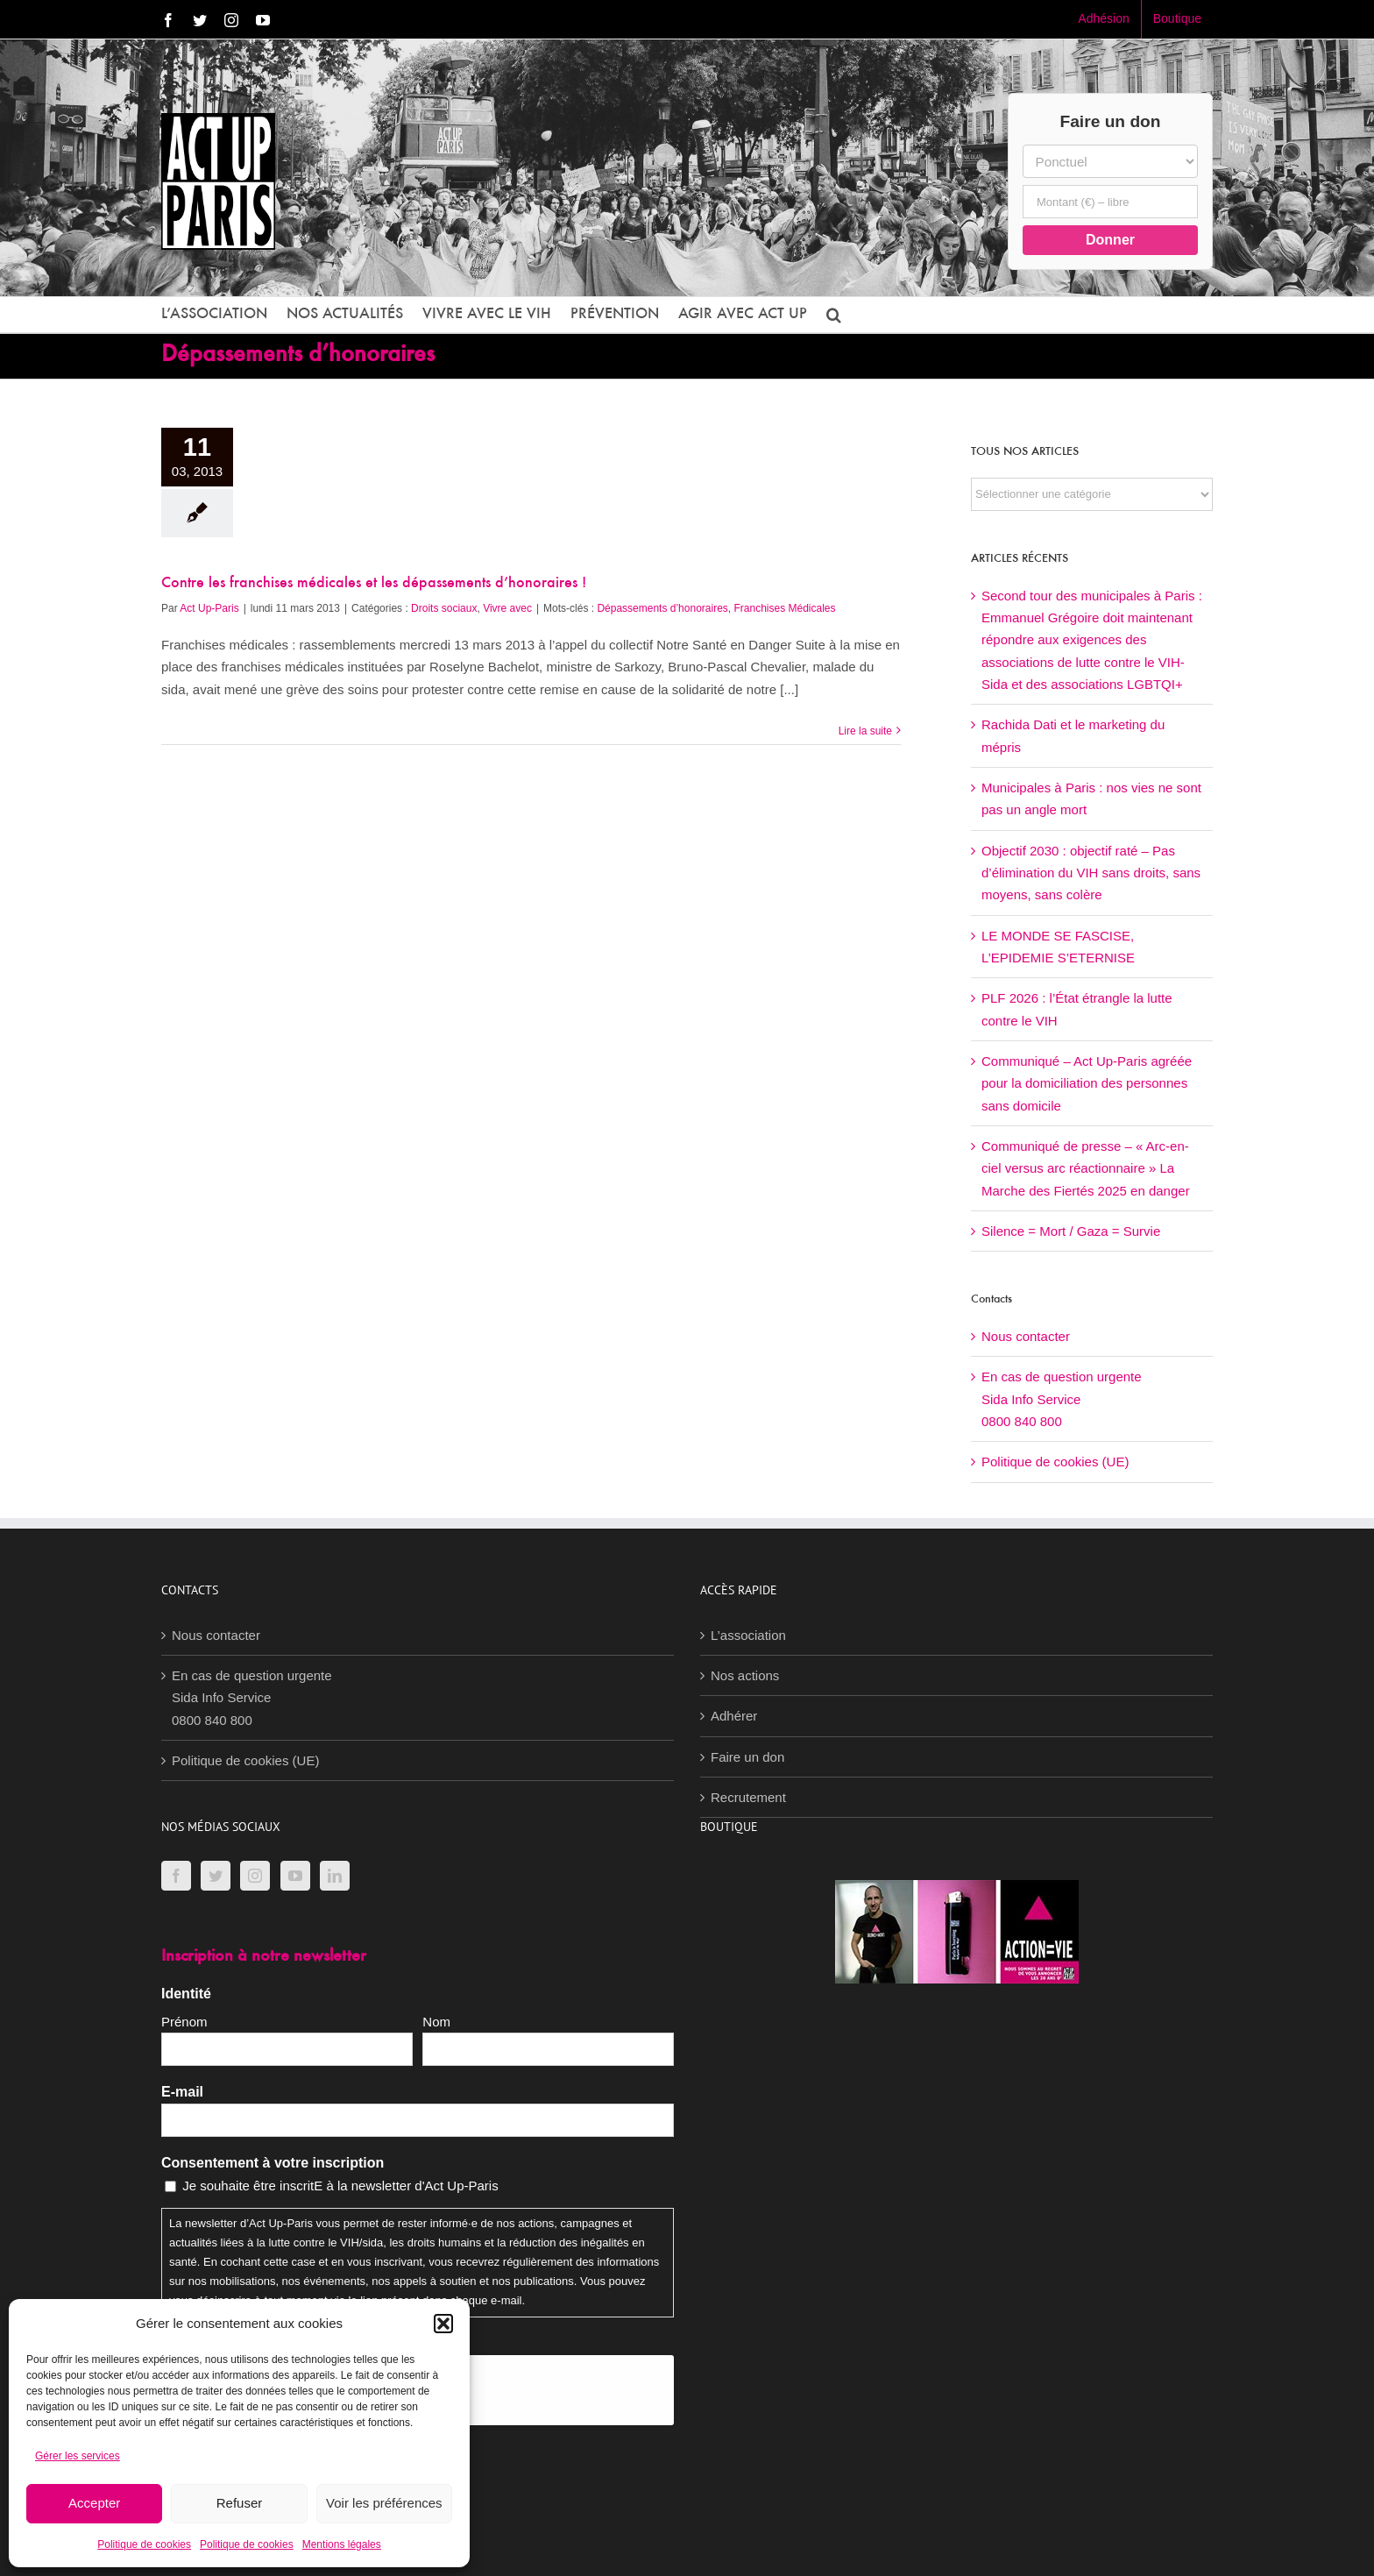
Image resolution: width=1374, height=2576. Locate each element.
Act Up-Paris (209, 608)
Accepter (94, 2502)
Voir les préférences (384, 2502)
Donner (1110, 239)
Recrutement (748, 1797)
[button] (443, 2323)
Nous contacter (1025, 1336)
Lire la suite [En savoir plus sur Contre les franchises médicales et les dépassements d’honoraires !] (865, 731)
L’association (748, 1635)
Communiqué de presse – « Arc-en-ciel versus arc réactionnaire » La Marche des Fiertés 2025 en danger (1085, 1168)
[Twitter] (215, 1876)
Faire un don (747, 1756)
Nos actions (745, 1675)
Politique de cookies (144, 2544)
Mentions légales (341, 2544)
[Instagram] (255, 1876)
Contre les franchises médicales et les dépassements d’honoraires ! (373, 584)
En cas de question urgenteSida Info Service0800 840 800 (1061, 1399)
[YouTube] (295, 1876)
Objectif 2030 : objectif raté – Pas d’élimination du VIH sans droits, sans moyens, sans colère (1090, 873)
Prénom (184, 2021)
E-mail (182, 2091)
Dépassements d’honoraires (662, 608)
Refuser (239, 2502)
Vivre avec (507, 608)
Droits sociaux (444, 608)
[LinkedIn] (335, 1876)
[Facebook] (176, 1876)
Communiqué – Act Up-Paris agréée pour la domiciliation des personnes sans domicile (1086, 1083)
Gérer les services (77, 2456)
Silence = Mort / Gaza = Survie (1070, 1231)
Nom (436, 2021)
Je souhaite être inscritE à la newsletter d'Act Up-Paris (340, 2185)
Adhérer (734, 1715)
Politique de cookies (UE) (1055, 1461)
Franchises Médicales (785, 608)
